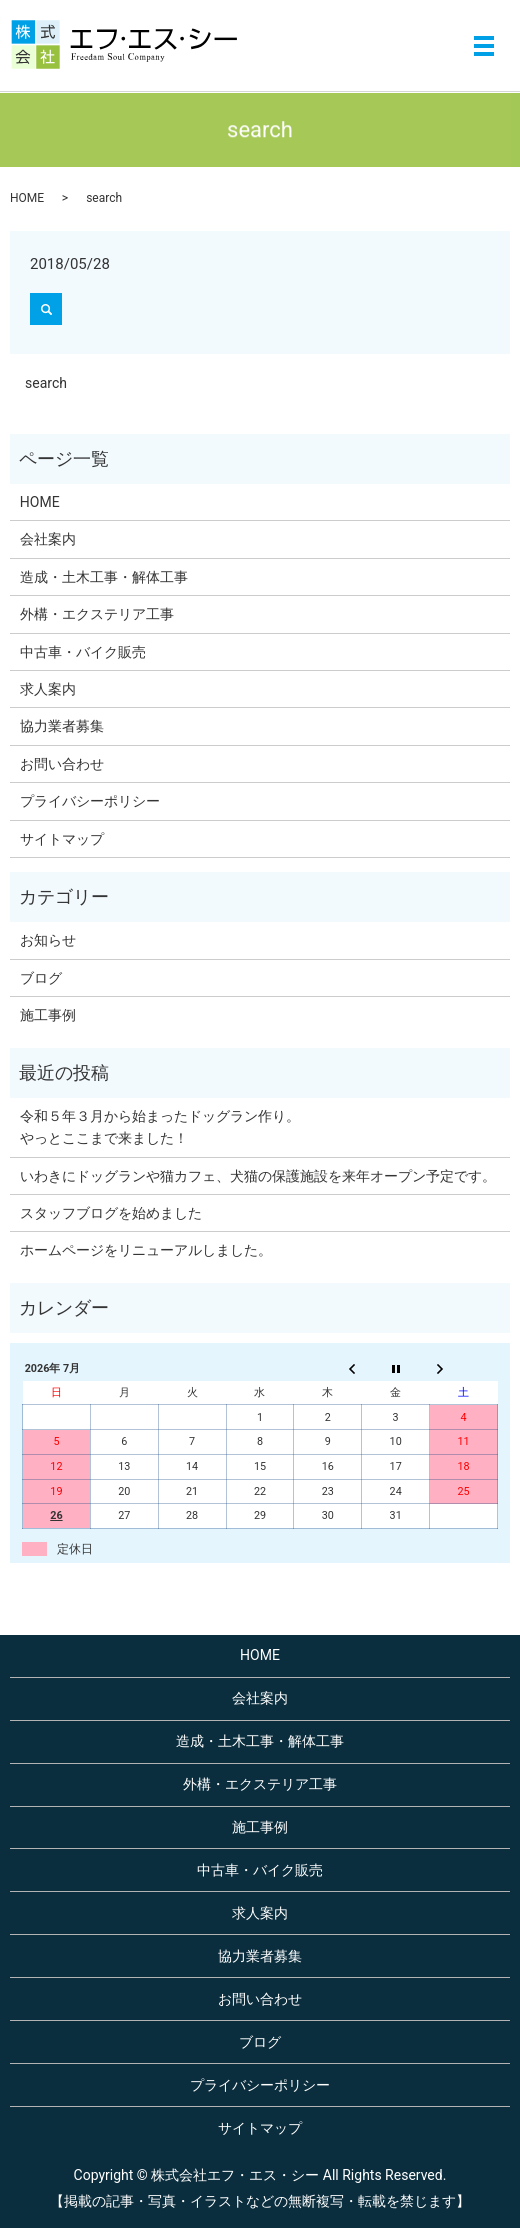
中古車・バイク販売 (83, 652)
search (46, 383)
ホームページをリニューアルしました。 (146, 1250)
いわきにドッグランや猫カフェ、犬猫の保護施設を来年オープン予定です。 (258, 1176)
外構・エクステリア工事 (97, 614)
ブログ (41, 978)
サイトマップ (62, 839)
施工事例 (48, 1015)
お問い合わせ (62, 764)
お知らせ (48, 940)
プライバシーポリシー (90, 801)
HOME (27, 198)
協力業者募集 (62, 726)
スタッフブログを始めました (111, 1213)
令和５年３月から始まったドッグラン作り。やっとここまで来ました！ (160, 1127)
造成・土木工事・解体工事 (104, 577)
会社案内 (48, 539)
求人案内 (48, 689)
